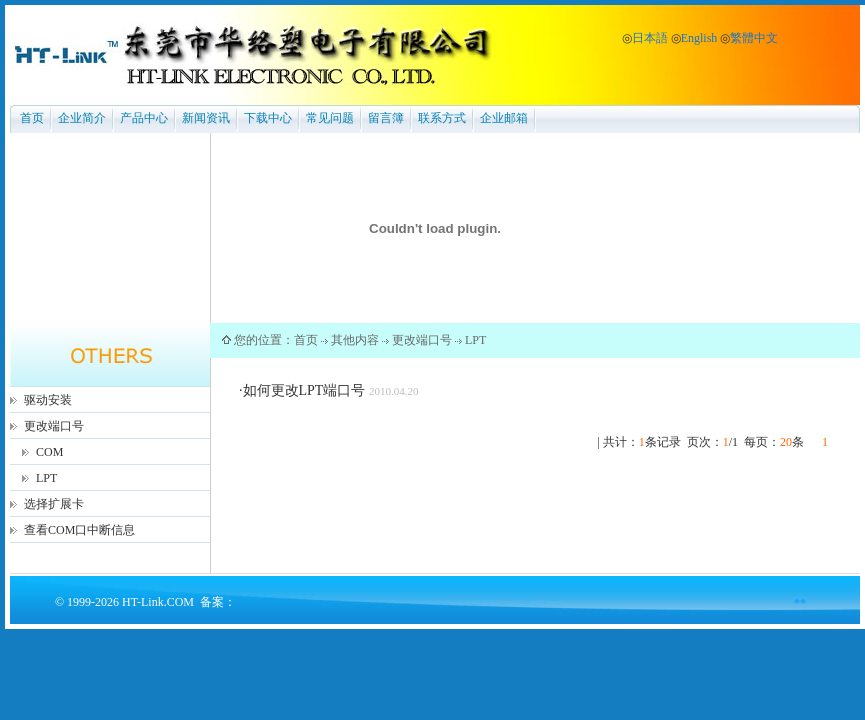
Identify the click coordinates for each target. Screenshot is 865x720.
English (699, 38)
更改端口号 (54, 426)
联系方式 (442, 118)
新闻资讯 (206, 118)
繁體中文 (754, 38)
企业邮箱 (504, 118)
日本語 (650, 38)
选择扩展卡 (54, 504)
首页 (32, 118)
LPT (46, 478)
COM (49, 452)
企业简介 (82, 118)
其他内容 (355, 340)
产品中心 (144, 118)
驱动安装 (48, 400)
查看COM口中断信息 (79, 530)
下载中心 (268, 118)
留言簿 (386, 118)
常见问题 (330, 118)
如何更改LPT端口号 (304, 390)
